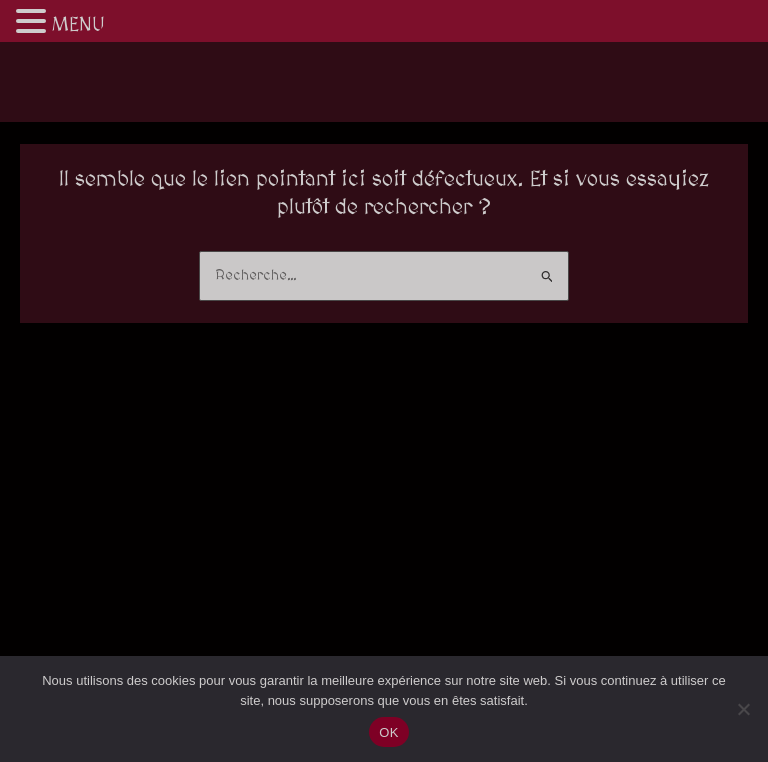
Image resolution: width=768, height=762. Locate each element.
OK (388, 732)
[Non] (743, 709)
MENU (78, 25)
